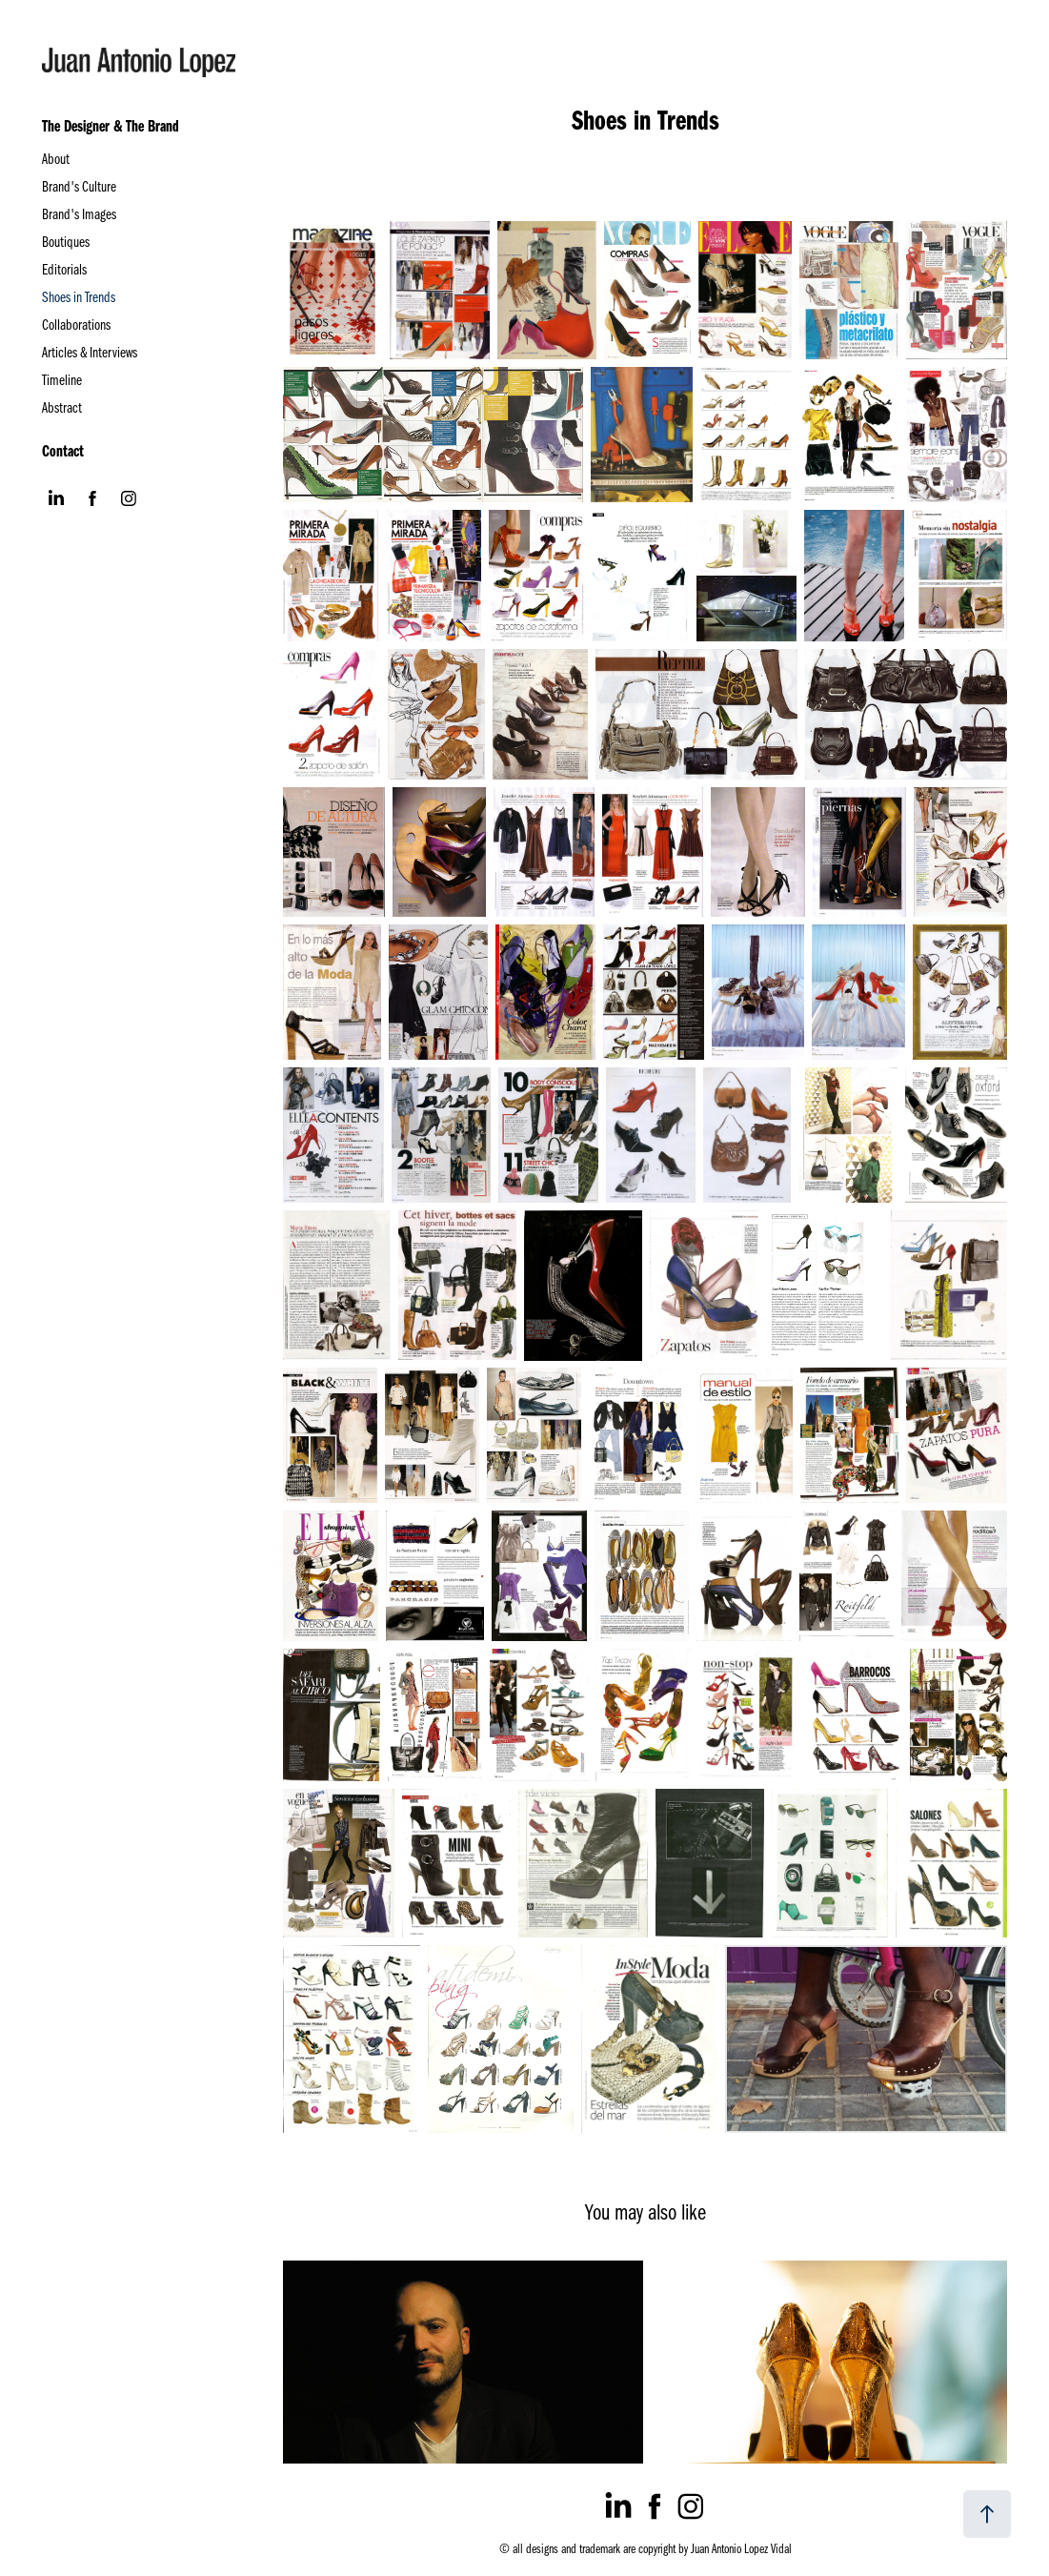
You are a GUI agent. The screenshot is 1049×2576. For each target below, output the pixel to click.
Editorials (64, 268)
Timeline (62, 379)
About (56, 158)
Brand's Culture (79, 185)
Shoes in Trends (78, 296)
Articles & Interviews (89, 351)
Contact (63, 449)
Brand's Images (79, 213)
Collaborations (76, 324)
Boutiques (66, 241)
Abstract (62, 406)
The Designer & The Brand (110, 124)
